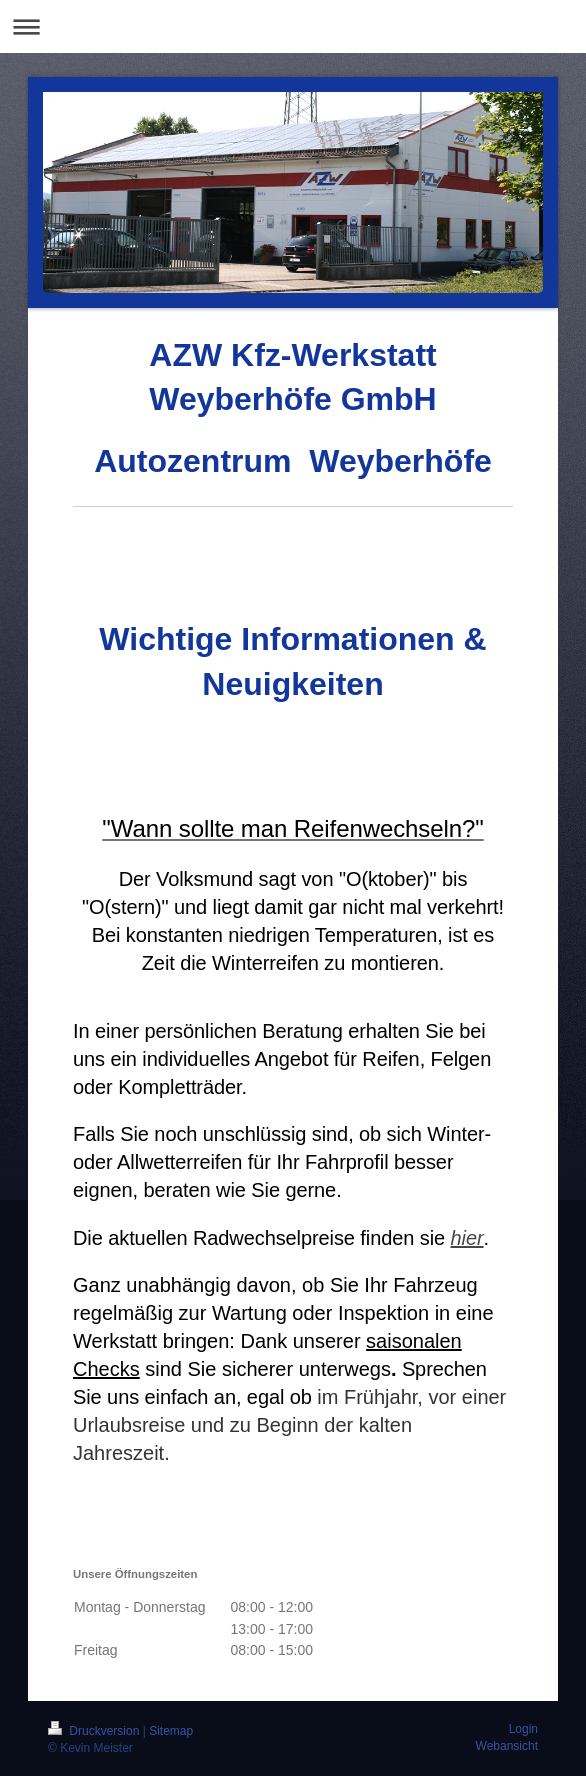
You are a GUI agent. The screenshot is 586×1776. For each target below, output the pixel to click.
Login (523, 1729)
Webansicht (507, 1746)
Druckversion (95, 1731)
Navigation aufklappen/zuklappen (293, 26)
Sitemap (171, 1731)
